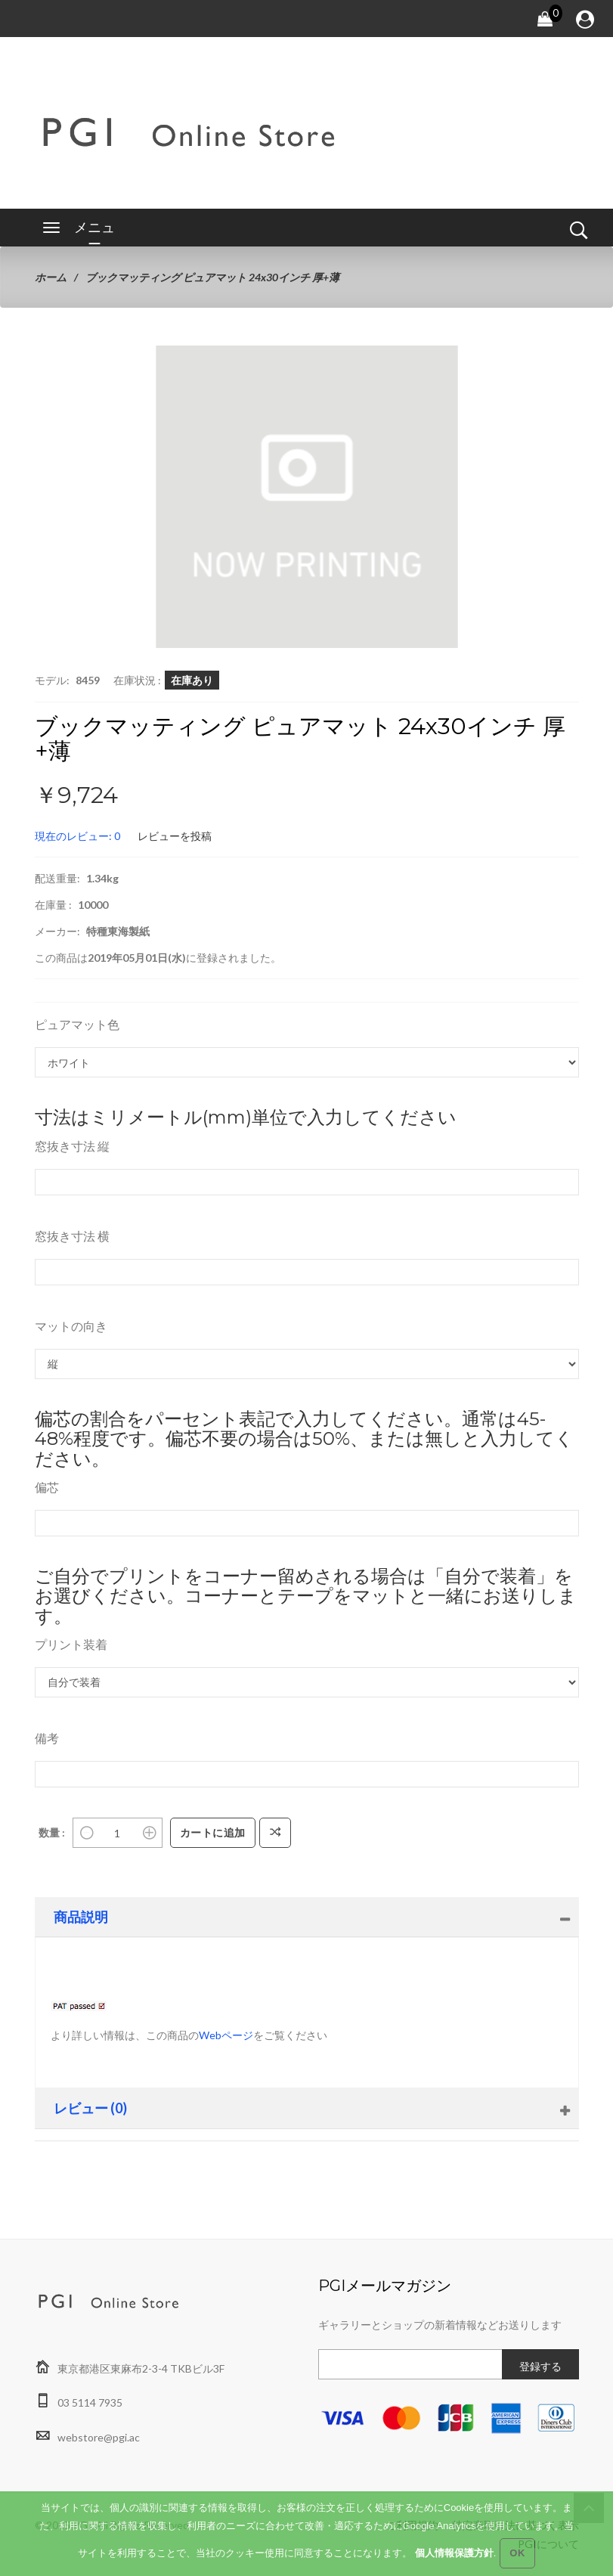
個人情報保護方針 (454, 2553)
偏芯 (47, 1487)
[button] (444, 359)
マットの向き (71, 1326)
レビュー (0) (90, 2108)
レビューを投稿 (175, 835)
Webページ (226, 2035)
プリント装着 (71, 1644)
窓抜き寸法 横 (72, 1236)
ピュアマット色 (77, 1024)
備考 (47, 1738)
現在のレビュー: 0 (77, 835)
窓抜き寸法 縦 (72, 1146)
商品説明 (81, 1916)
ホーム (51, 277)
